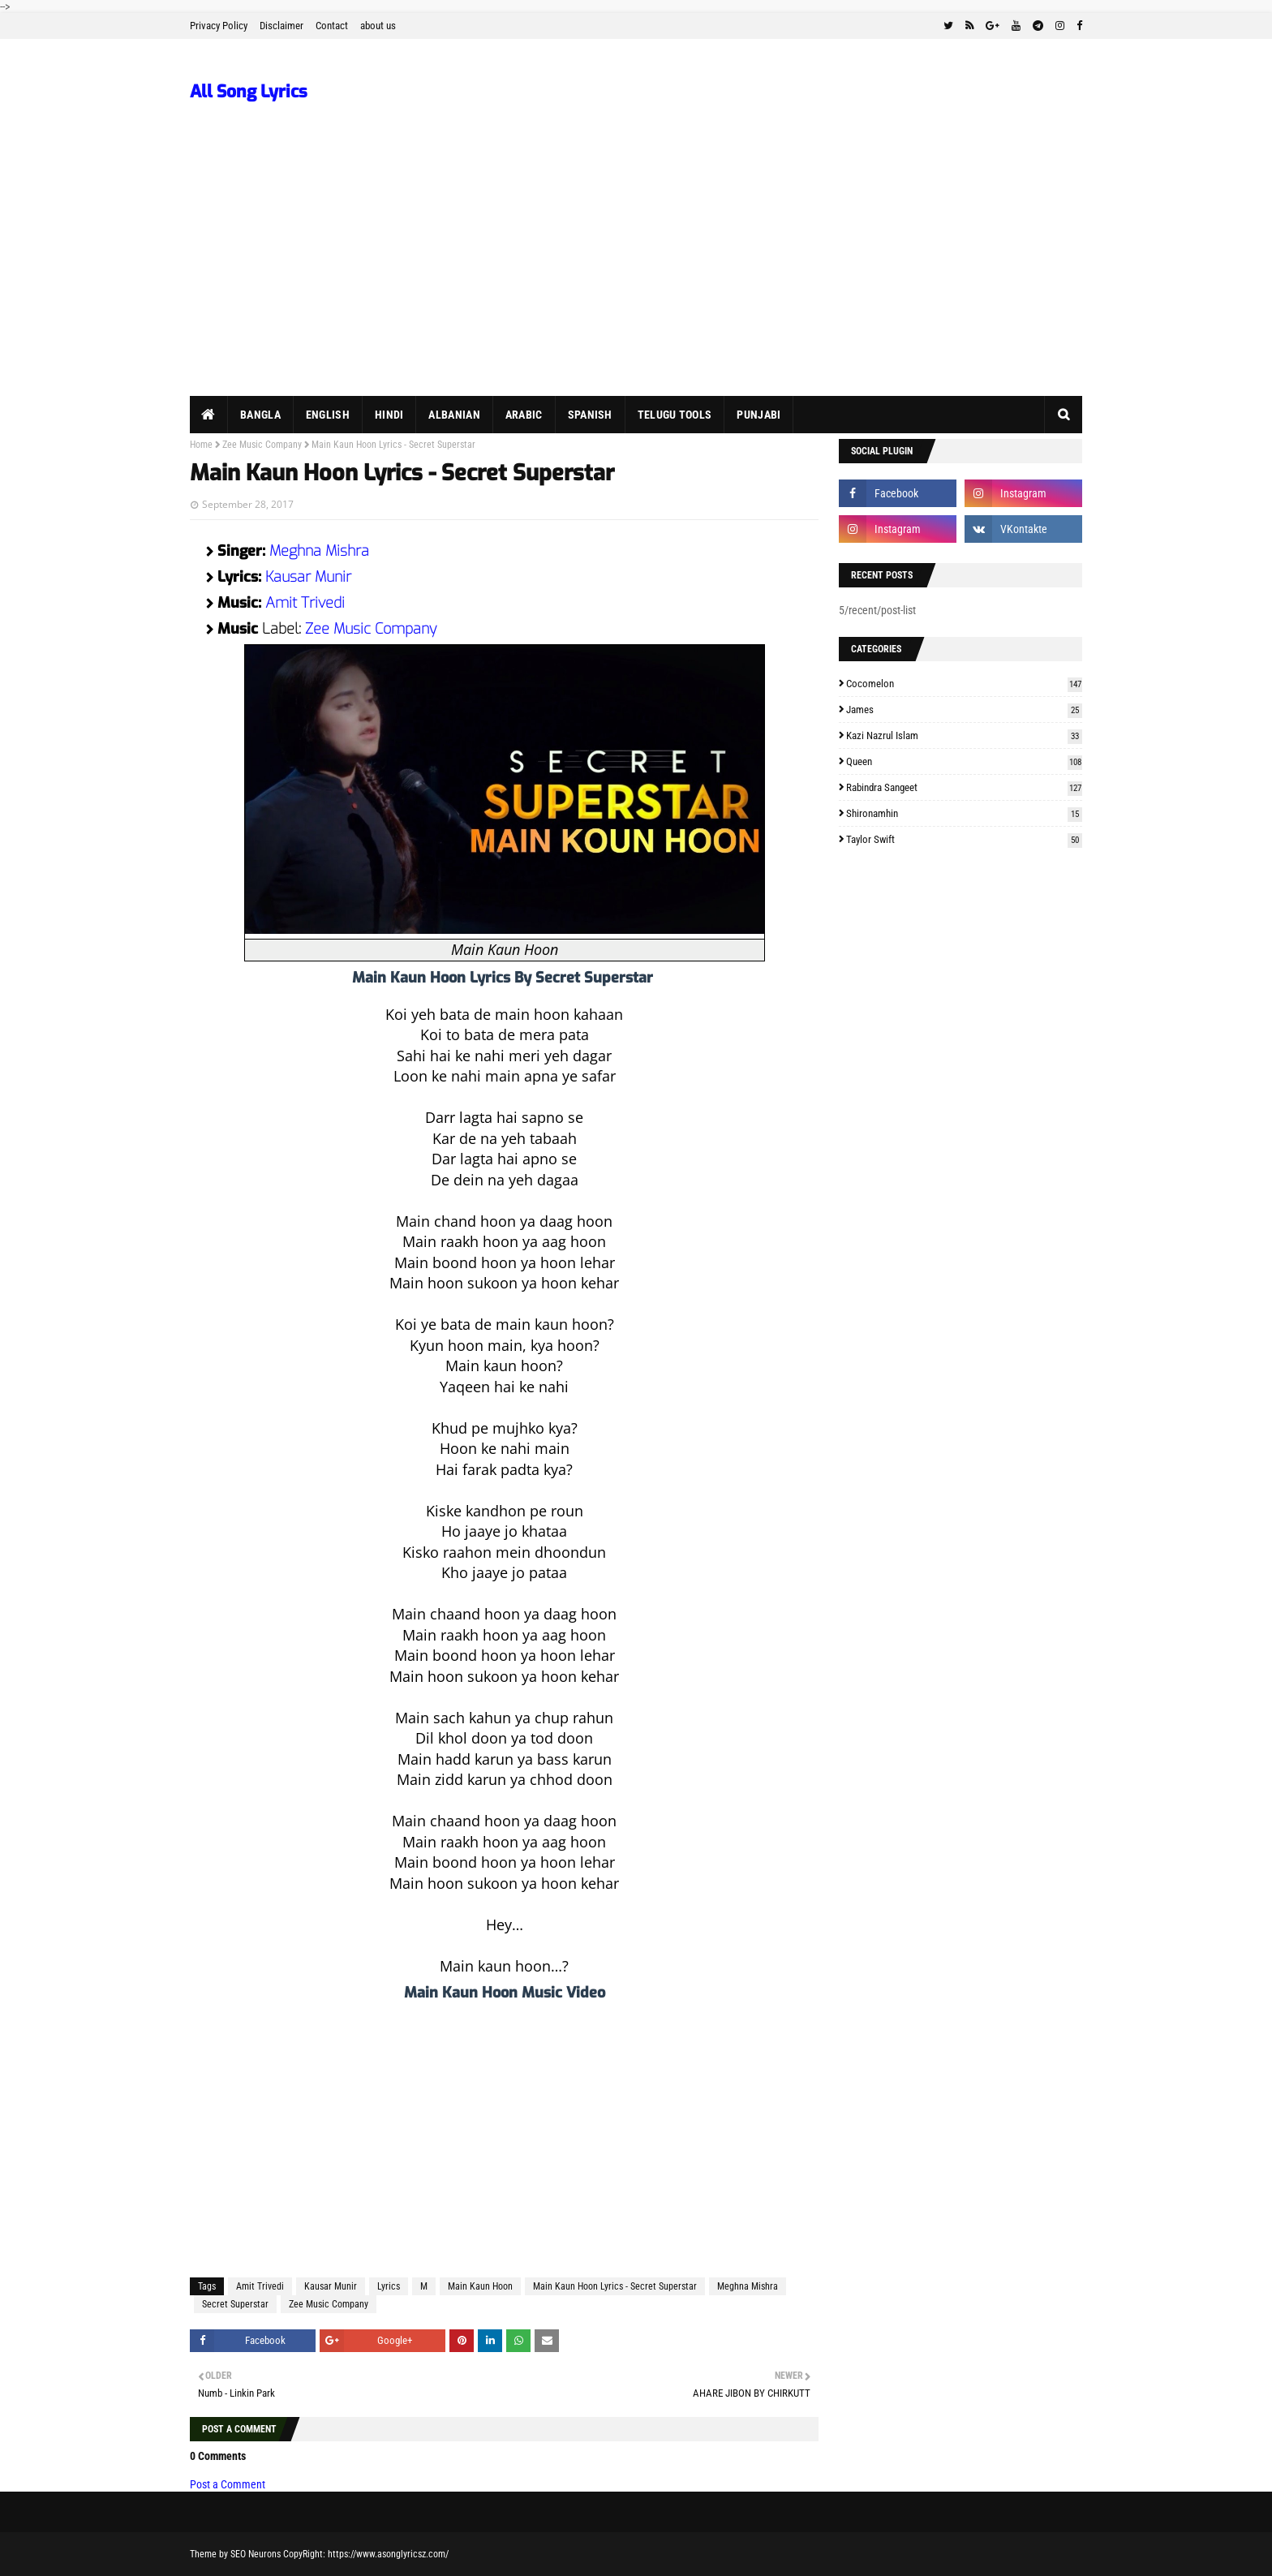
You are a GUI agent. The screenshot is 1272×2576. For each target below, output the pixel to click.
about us (378, 25)
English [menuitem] (328, 414)
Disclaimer (281, 25)
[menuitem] (209, 414)
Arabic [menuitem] (524, 414)
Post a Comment (227, 2484)
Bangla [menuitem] (260, 414)
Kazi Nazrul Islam (964, 735)
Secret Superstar (235, 2304)
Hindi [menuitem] (389, 414)
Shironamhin (964, 813)
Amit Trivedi (305, 603)
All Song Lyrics (248, 91)
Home (201, 444)
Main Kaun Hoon (480, 2286)
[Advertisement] (636, 274)
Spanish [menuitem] (590, 414)
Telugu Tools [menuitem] (675, 414)
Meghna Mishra (319, 551)
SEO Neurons (255, 2554)
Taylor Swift (964, 839)
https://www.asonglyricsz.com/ (388, 2554)
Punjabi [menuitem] (758, 414)
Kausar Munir (308, 577)
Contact (332, 25)
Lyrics (388, 2286)
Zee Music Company (262, 444)
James (964, 709)
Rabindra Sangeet (964, 787)
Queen (964, 761)
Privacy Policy (218, 25)
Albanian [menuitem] (453, 414)
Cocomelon (964, 683)
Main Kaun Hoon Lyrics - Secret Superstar (615, 2286)
